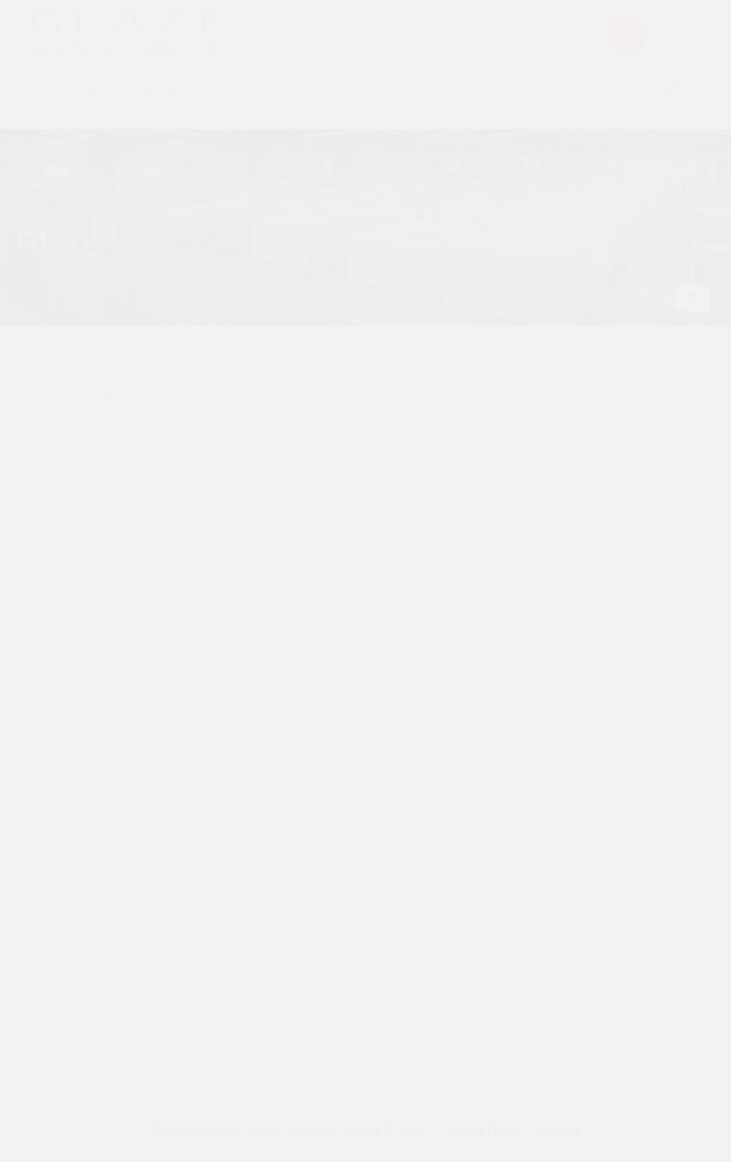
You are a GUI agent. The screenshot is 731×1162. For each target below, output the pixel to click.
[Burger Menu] (682, 24)
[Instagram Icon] (166, 1131)
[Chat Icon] (692, 307)
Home (38, 411)
